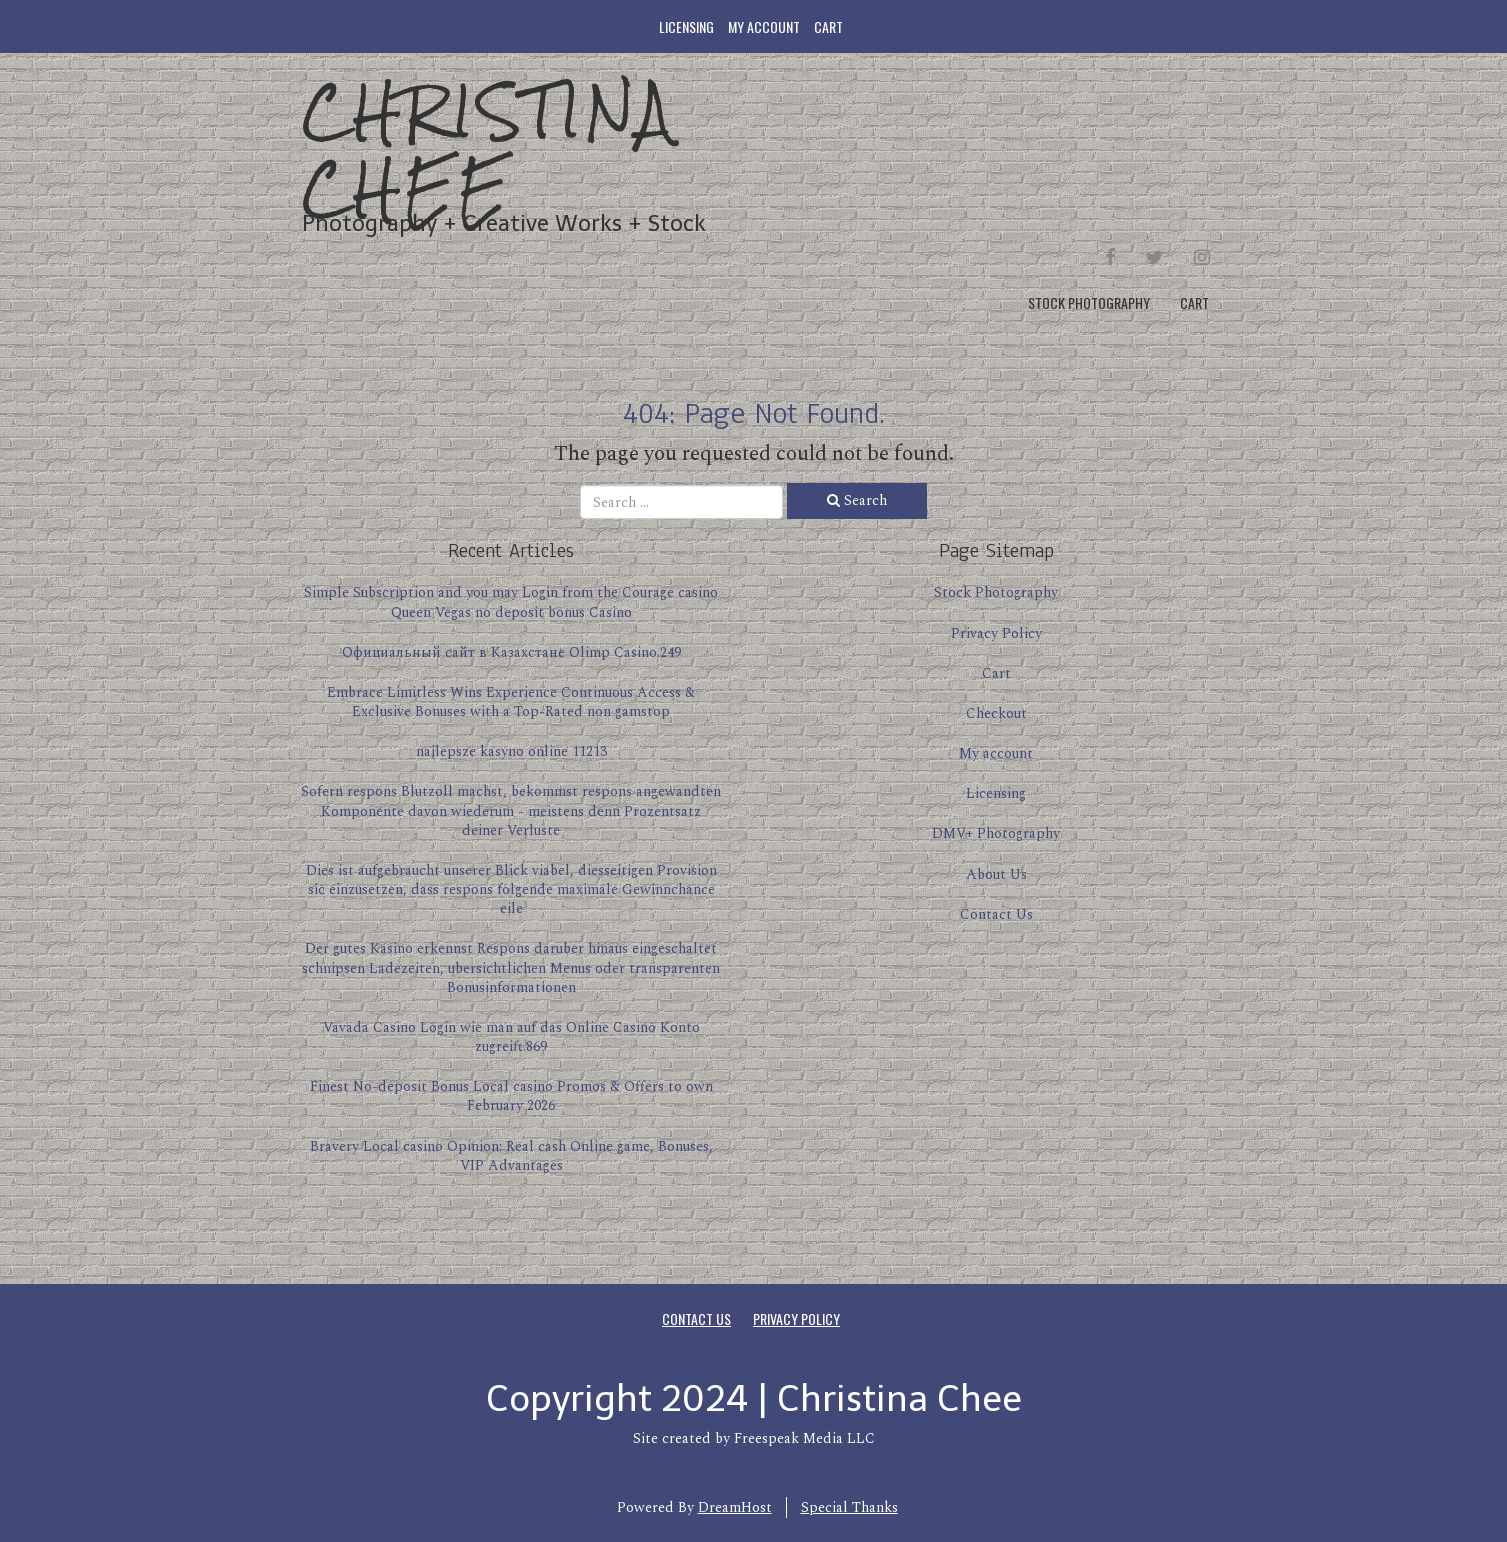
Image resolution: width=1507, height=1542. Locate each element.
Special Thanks (849, 1507)
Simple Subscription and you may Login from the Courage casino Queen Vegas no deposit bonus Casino (511, 602)
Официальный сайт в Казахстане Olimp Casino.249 (511, 652)
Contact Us (996, 914)
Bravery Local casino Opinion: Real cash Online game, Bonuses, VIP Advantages (511, 1156)
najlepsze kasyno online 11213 (511, 751)
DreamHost (735, 1507)
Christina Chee (489, 149)
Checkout (996, 713)
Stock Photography (1089, 302)
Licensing (686, 26)
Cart (828, 26)
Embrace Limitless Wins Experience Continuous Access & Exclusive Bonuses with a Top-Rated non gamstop (511, 702)
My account (764, 26)
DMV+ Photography (996, 833)
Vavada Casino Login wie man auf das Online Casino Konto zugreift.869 (511, 1037)
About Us (996, 874)
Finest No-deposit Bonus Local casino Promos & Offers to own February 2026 (511, 1096)
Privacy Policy (996, 633)
